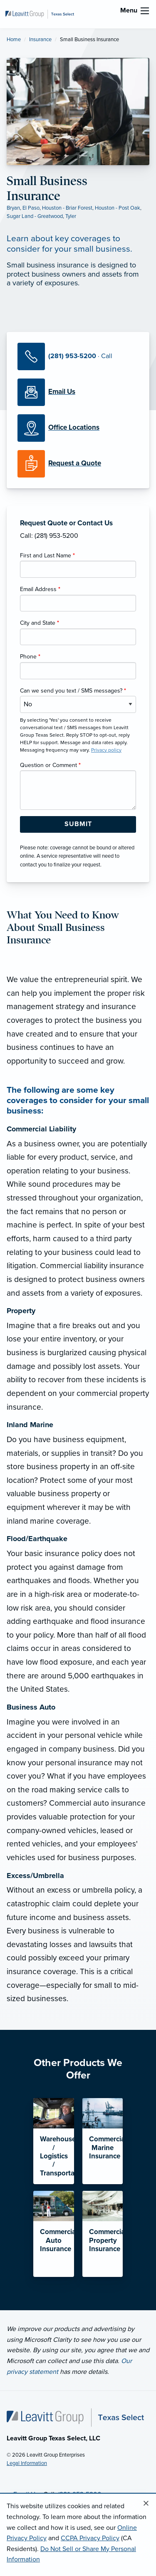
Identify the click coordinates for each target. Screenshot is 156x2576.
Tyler (70, 216)
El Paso (31, 208)
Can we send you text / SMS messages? (73, 690)
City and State (39, 622)
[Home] (75, 2417)
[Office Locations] (78, 428)
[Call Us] (78, 356)
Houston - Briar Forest (67, 208)
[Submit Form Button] (78, 824)
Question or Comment (50, 765)
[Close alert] (146, 2503)
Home (14, 39)
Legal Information (27, 2463)
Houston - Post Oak (117, 208)
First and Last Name (47, 555)
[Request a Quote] (78, 464)
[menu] (145, 10)
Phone (30, 656)
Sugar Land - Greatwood (35, 216)
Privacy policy (106, 750)
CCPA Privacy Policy (90, 2538)
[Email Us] (61, 392)
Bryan (13, 208)
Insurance (40, 39)
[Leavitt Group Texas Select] (39, 14)
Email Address (40, 589)
